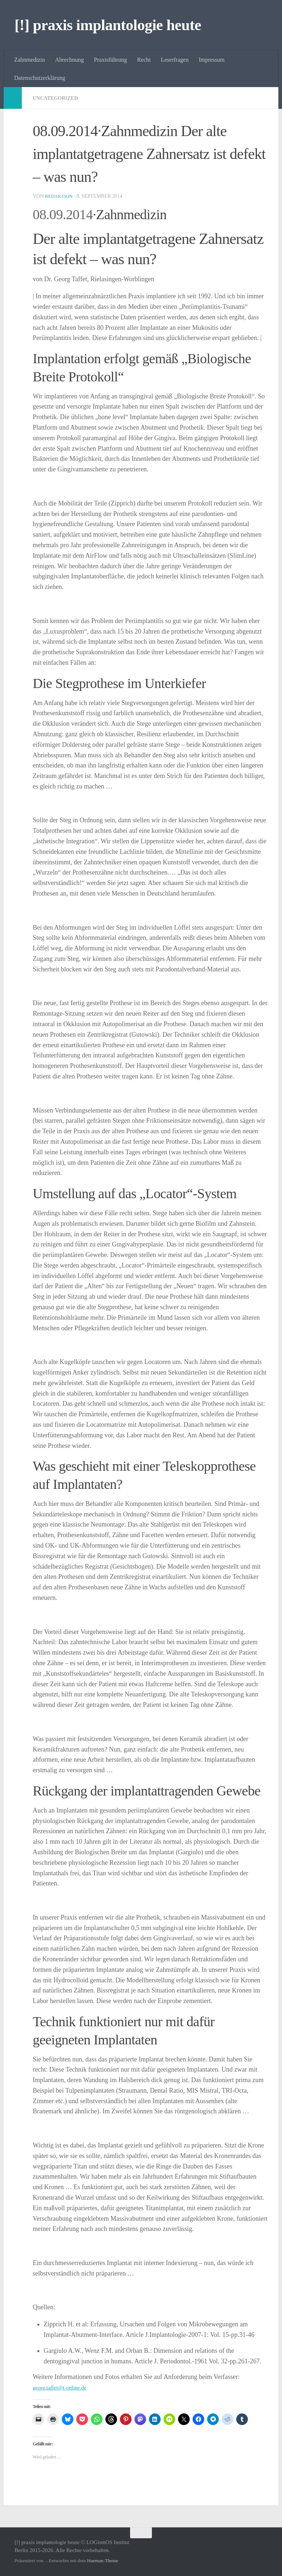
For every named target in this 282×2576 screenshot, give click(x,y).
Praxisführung (110, 60)
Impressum (212, 60)
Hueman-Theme (102, 2560)
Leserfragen (175, 60)
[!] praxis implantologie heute (108, 25)
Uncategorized (58, 98)
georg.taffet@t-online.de (65, 2387)
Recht (143, 60)
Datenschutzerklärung (39, 78)
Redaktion (60, 196)
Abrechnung (69, 60)
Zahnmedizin (29, 60)
